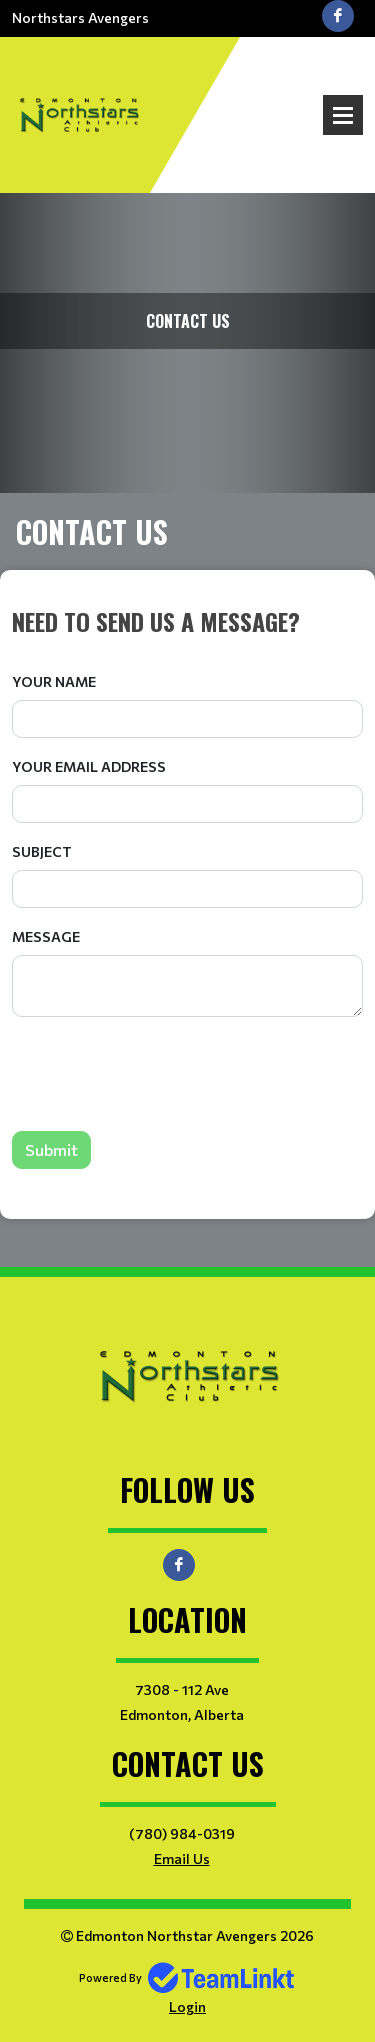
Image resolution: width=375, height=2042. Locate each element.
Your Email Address (89, 766)
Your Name (54, 681)
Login (187, 2006)
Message (46, 936)
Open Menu (343, 115)
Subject (42, 851)
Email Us (182, 1858)
